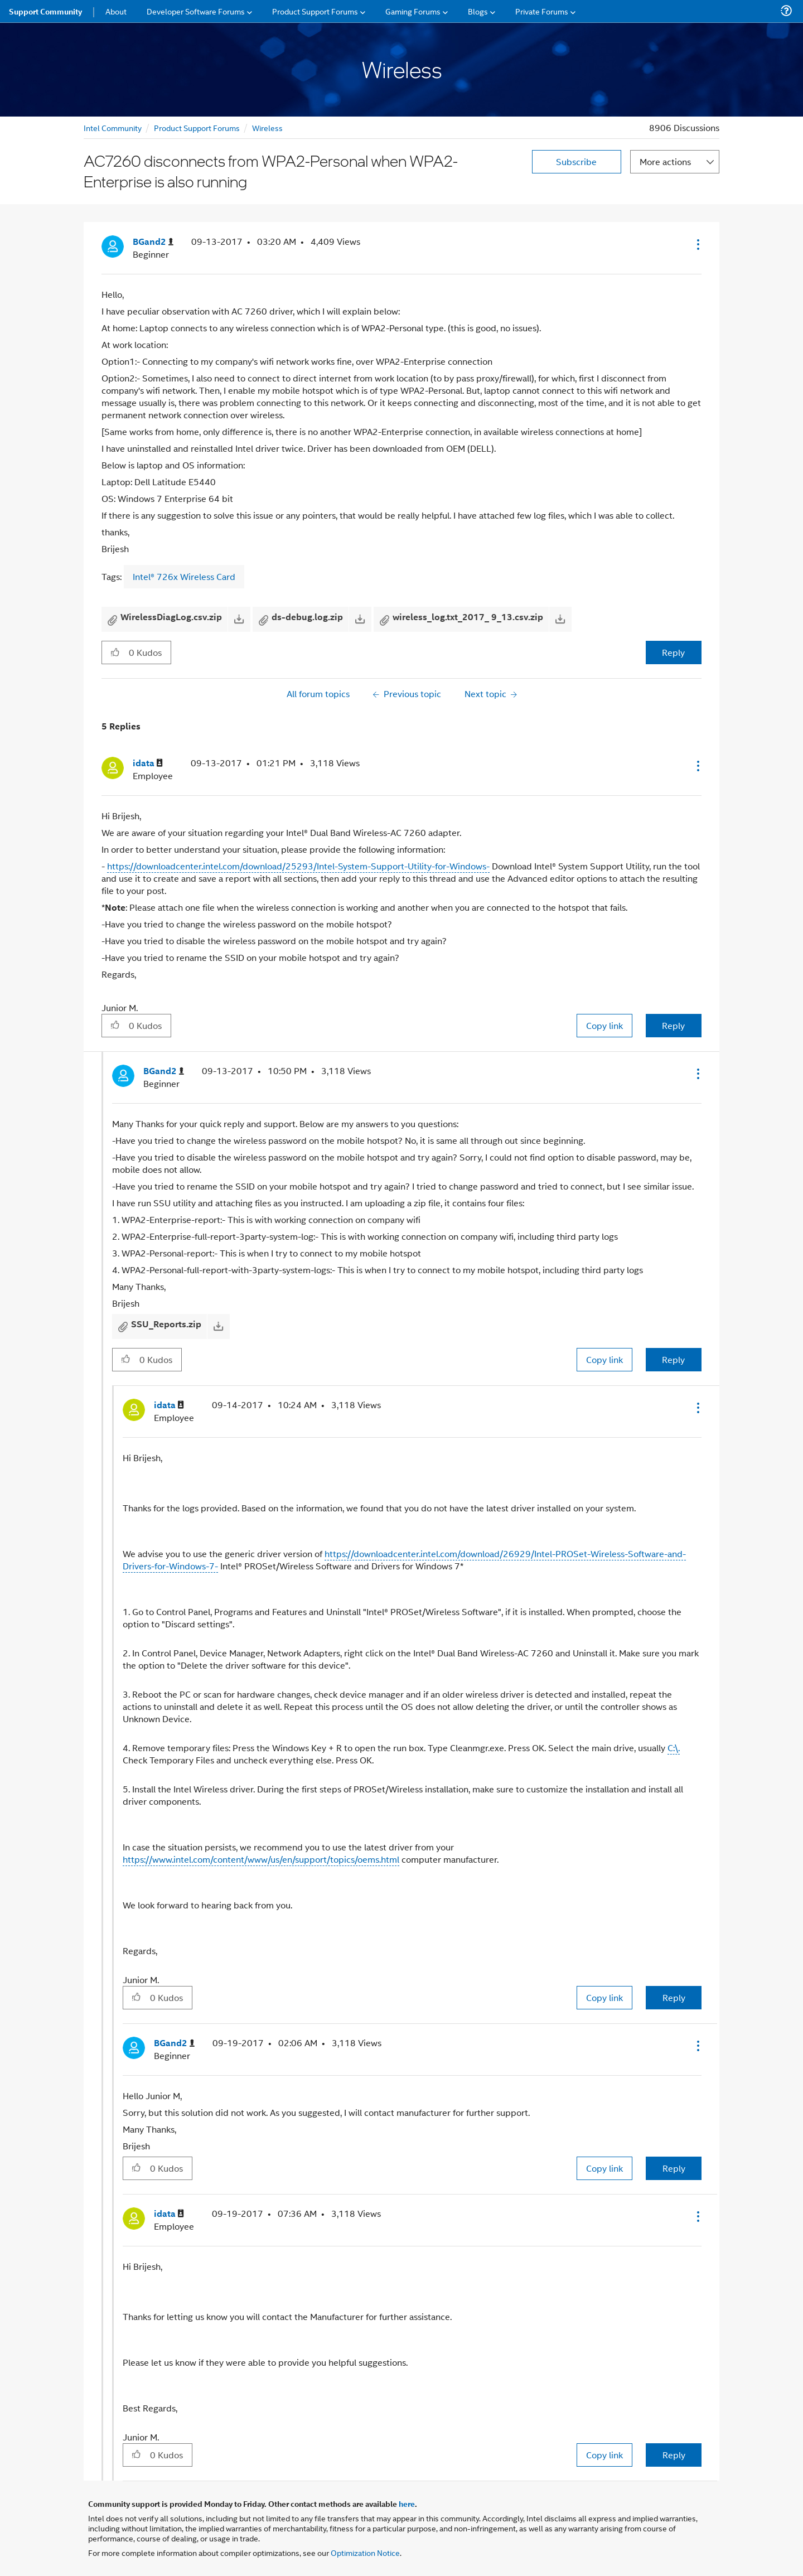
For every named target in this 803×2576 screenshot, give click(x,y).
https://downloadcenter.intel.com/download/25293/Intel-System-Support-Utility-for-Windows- (298, 865)
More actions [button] (665, 161)
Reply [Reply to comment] (673, 1025)
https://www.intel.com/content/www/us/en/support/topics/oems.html (261, 1859)
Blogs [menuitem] (478, 11)
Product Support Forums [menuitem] (315, 11)
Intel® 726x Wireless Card (184, 576)
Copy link (604, 1025)
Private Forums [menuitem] (541, 11)
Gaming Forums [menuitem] (413, 11)
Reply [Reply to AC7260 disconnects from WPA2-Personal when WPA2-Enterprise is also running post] (673, 652)
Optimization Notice (365, 2552)
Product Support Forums (197, 127)
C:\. (673, 1747)
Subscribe (576, 161)
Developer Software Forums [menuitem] (196, 11)
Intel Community (113, 127)
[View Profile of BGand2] (153, 241)
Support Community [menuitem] (45, 11)
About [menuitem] (116, 11)
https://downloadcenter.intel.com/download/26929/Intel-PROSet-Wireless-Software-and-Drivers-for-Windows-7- (404, 1559)
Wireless (267, 127)
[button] (697, 244)
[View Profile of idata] (148, 763)
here (407, 2503)
